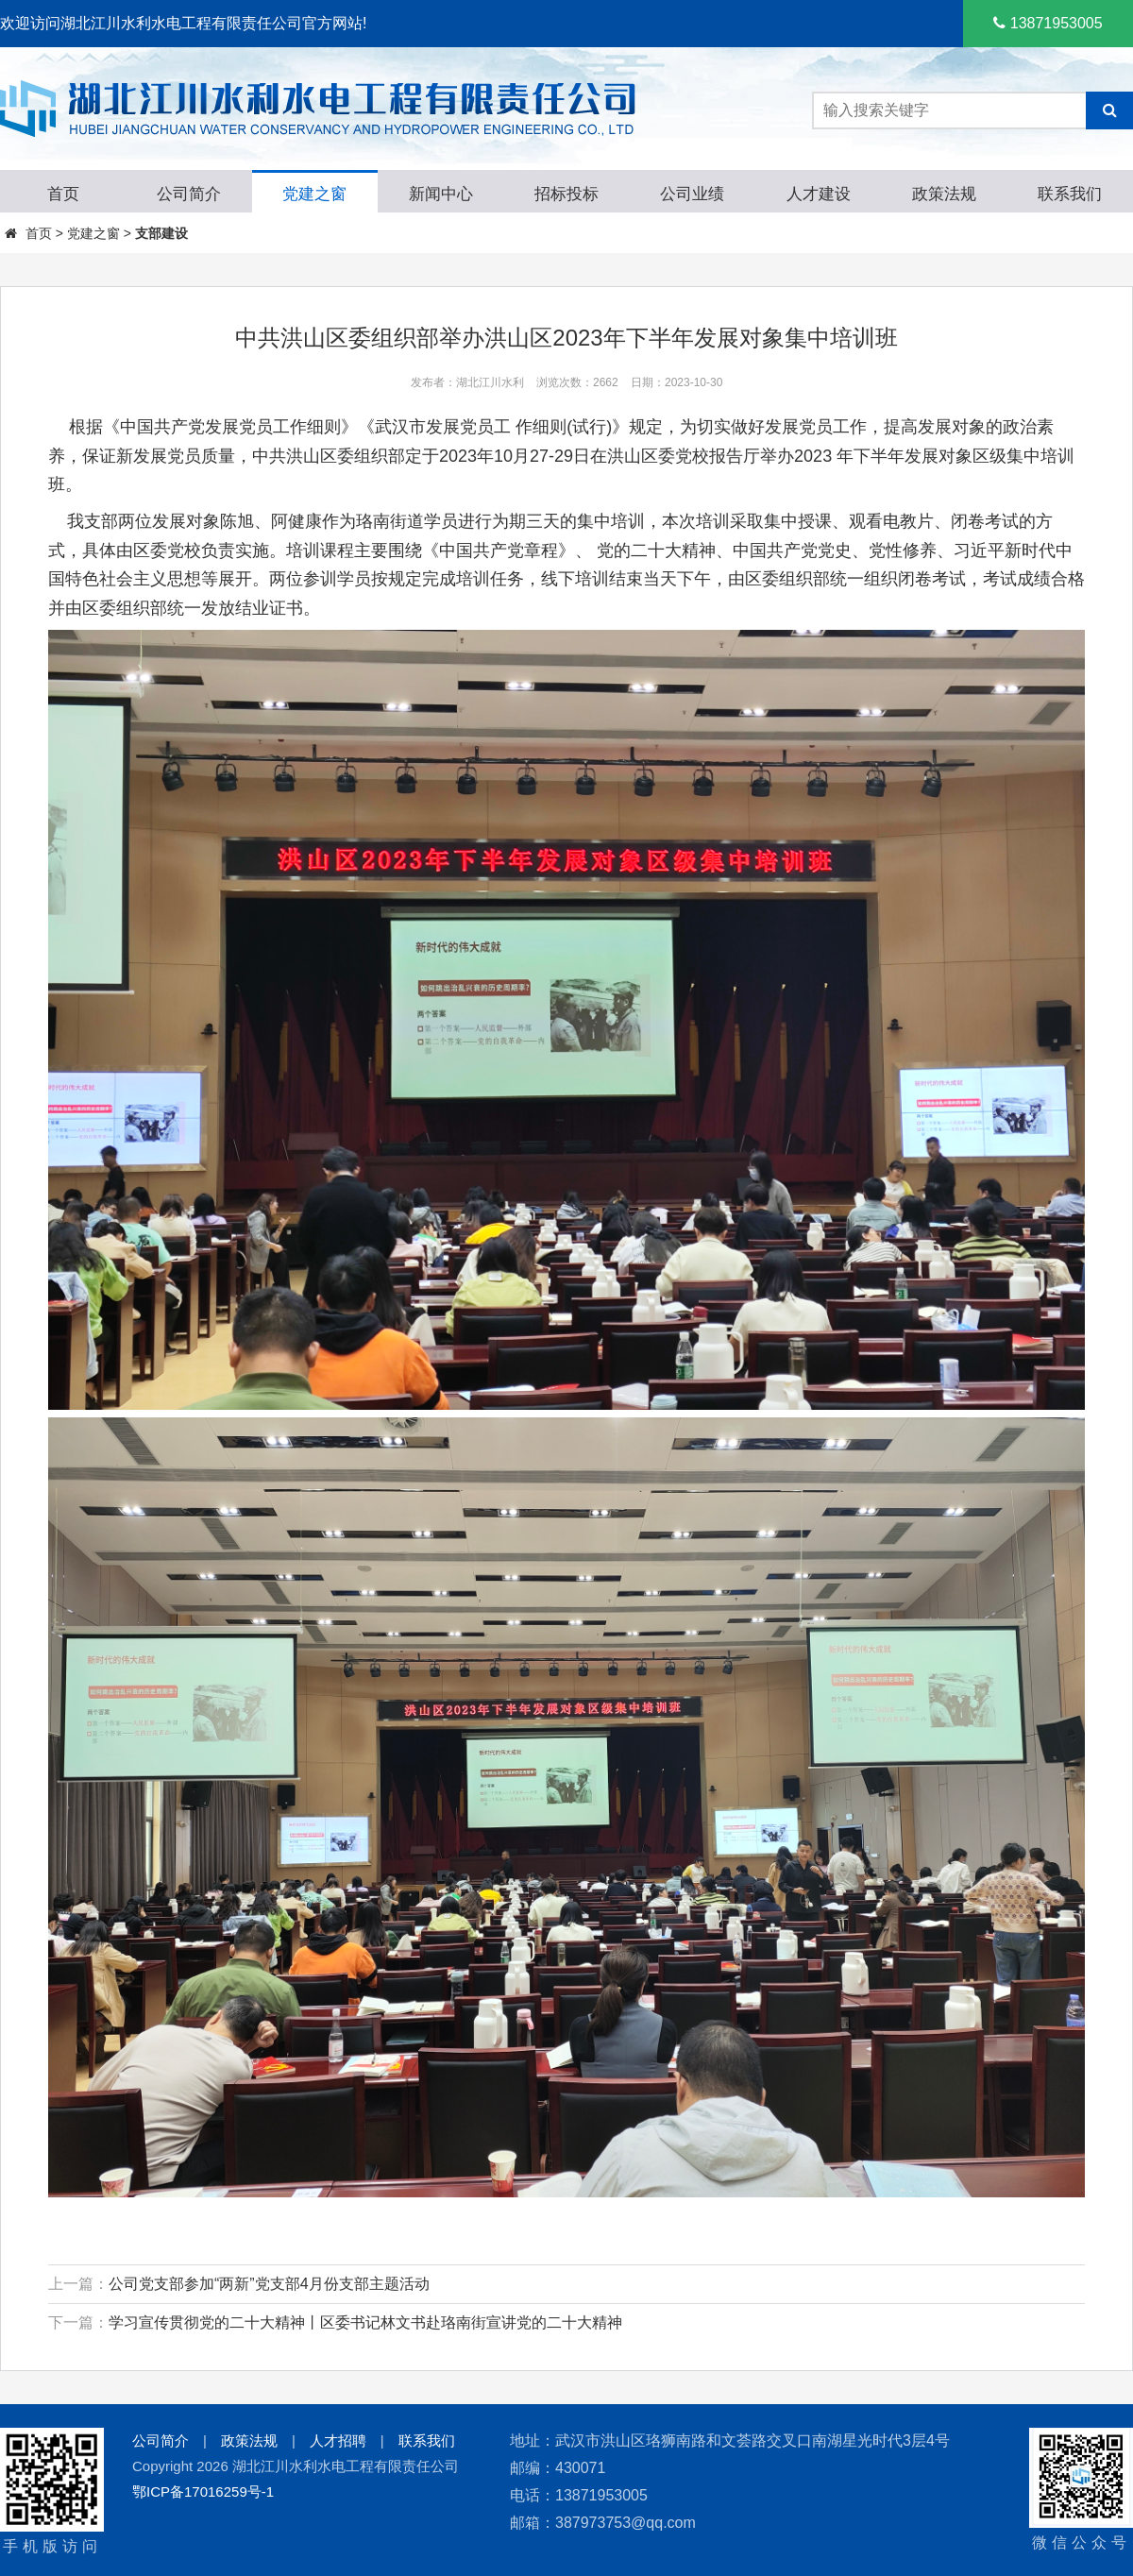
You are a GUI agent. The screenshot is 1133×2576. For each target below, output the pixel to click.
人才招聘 (338, 2440)
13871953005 (1047, 23)
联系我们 (426, 2440)
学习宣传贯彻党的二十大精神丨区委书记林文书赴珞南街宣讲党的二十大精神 (365, 2322)
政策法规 (249, 2440)
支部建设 (161, 233)
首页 (38, 233)
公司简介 (160, 2440)
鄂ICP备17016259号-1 (203, 2491)
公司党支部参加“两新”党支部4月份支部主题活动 (269, 2284)
